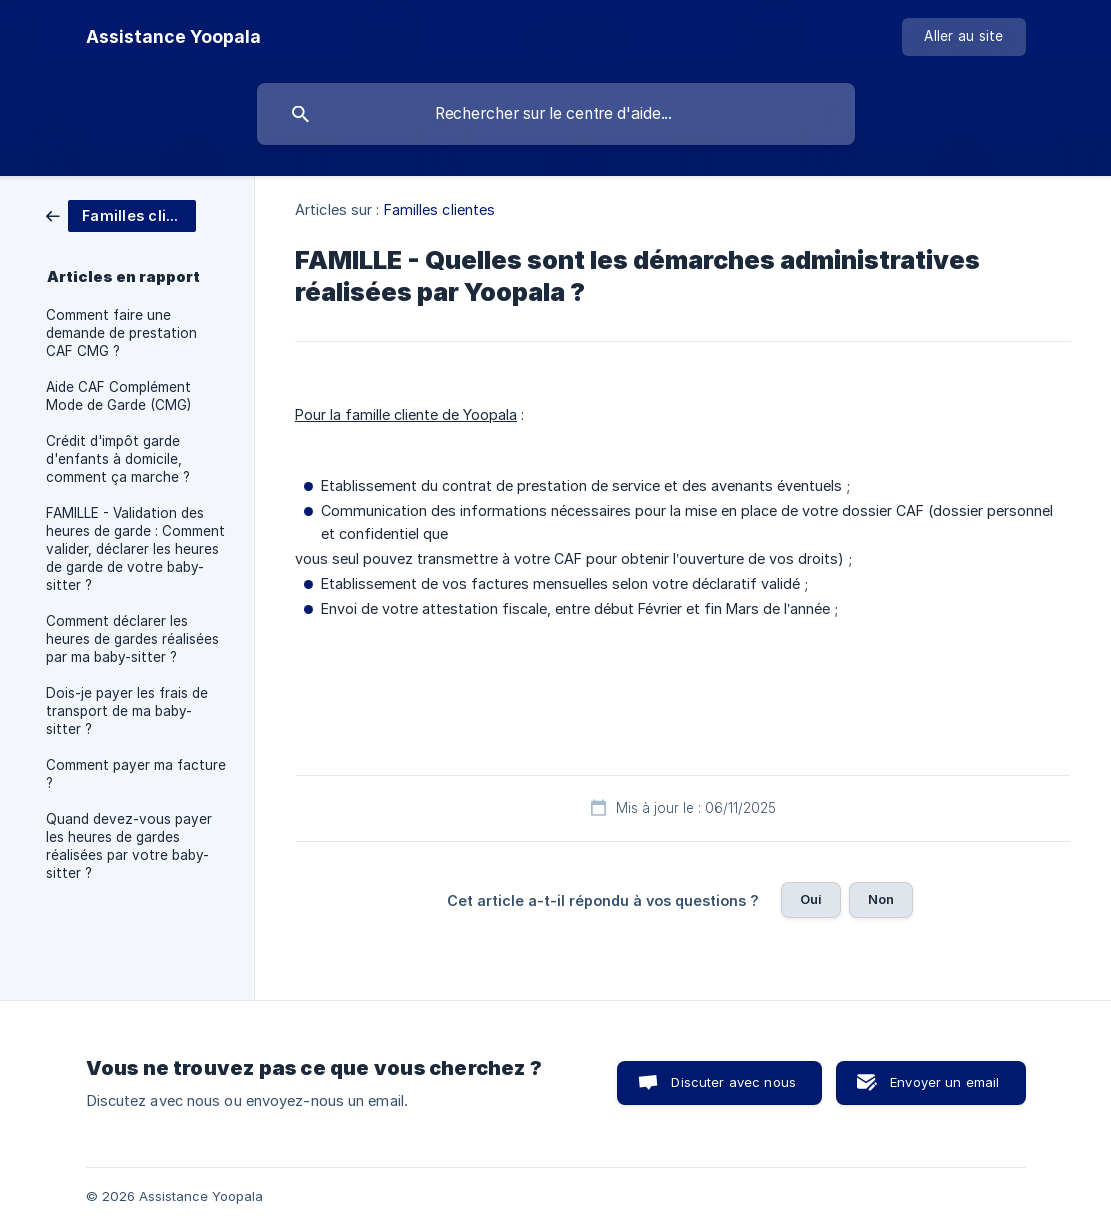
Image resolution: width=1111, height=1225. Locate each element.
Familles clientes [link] (440, 209)
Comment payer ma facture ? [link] (136, 774)
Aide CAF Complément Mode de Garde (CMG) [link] (118, 396)
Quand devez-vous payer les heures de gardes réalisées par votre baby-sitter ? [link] (129, 846)
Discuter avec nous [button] (733, 1082)
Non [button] (881, 899)
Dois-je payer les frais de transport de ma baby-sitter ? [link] (127, 711)
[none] (173, 37)
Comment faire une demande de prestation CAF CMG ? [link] (121, 333)
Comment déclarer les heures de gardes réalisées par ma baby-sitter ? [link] (132, 639)
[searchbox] (556, 114)
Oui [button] (811, 899)
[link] (121, 214)
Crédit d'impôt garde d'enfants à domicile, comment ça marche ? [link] (118, 459)
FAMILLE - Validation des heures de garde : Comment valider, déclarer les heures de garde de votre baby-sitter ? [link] (135, 549)
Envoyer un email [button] (944, 1082)
